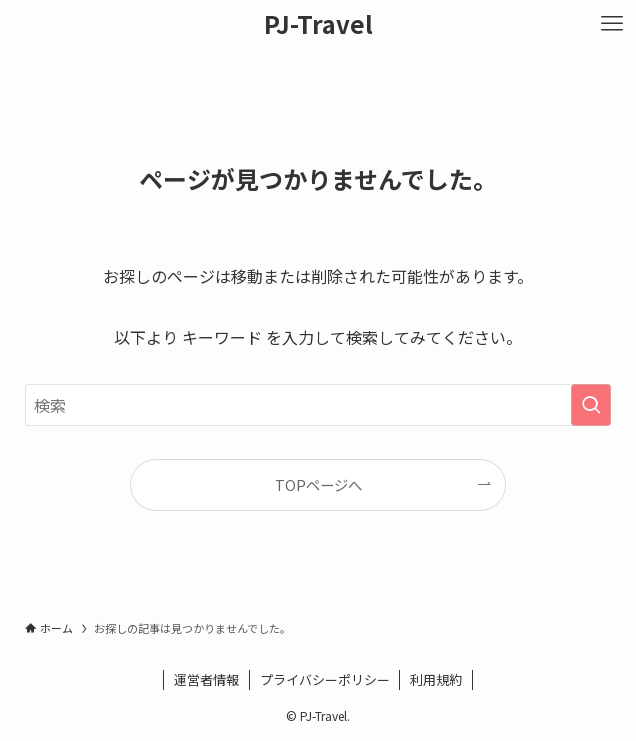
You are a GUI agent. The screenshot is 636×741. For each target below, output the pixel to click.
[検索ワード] (317, 405)
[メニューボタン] (612, 24)
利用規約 (436, 679)
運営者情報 (206, 679)
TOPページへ (318, 484)
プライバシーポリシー (325, 679)
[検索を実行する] (591, 405)
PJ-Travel (318, 24)
